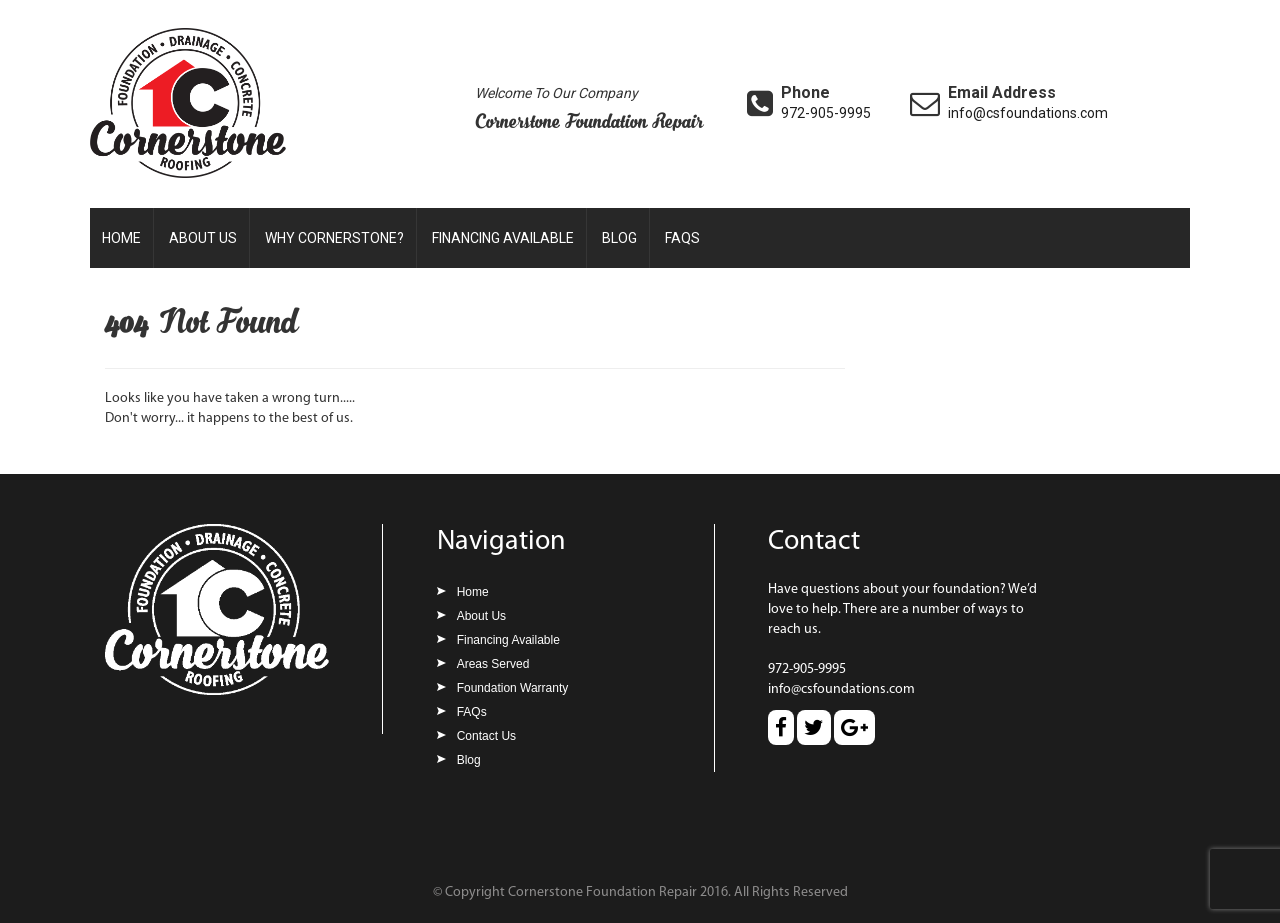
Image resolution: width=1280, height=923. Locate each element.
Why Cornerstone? (334, 238)
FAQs (682, 238)
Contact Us (486, 736)
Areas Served (493, 664)
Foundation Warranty (513, 688)
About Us (203, 238)
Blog (619, 238)
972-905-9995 (826, 113)
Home (121, 238)
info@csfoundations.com (1028, 113)
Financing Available (503, 238)
